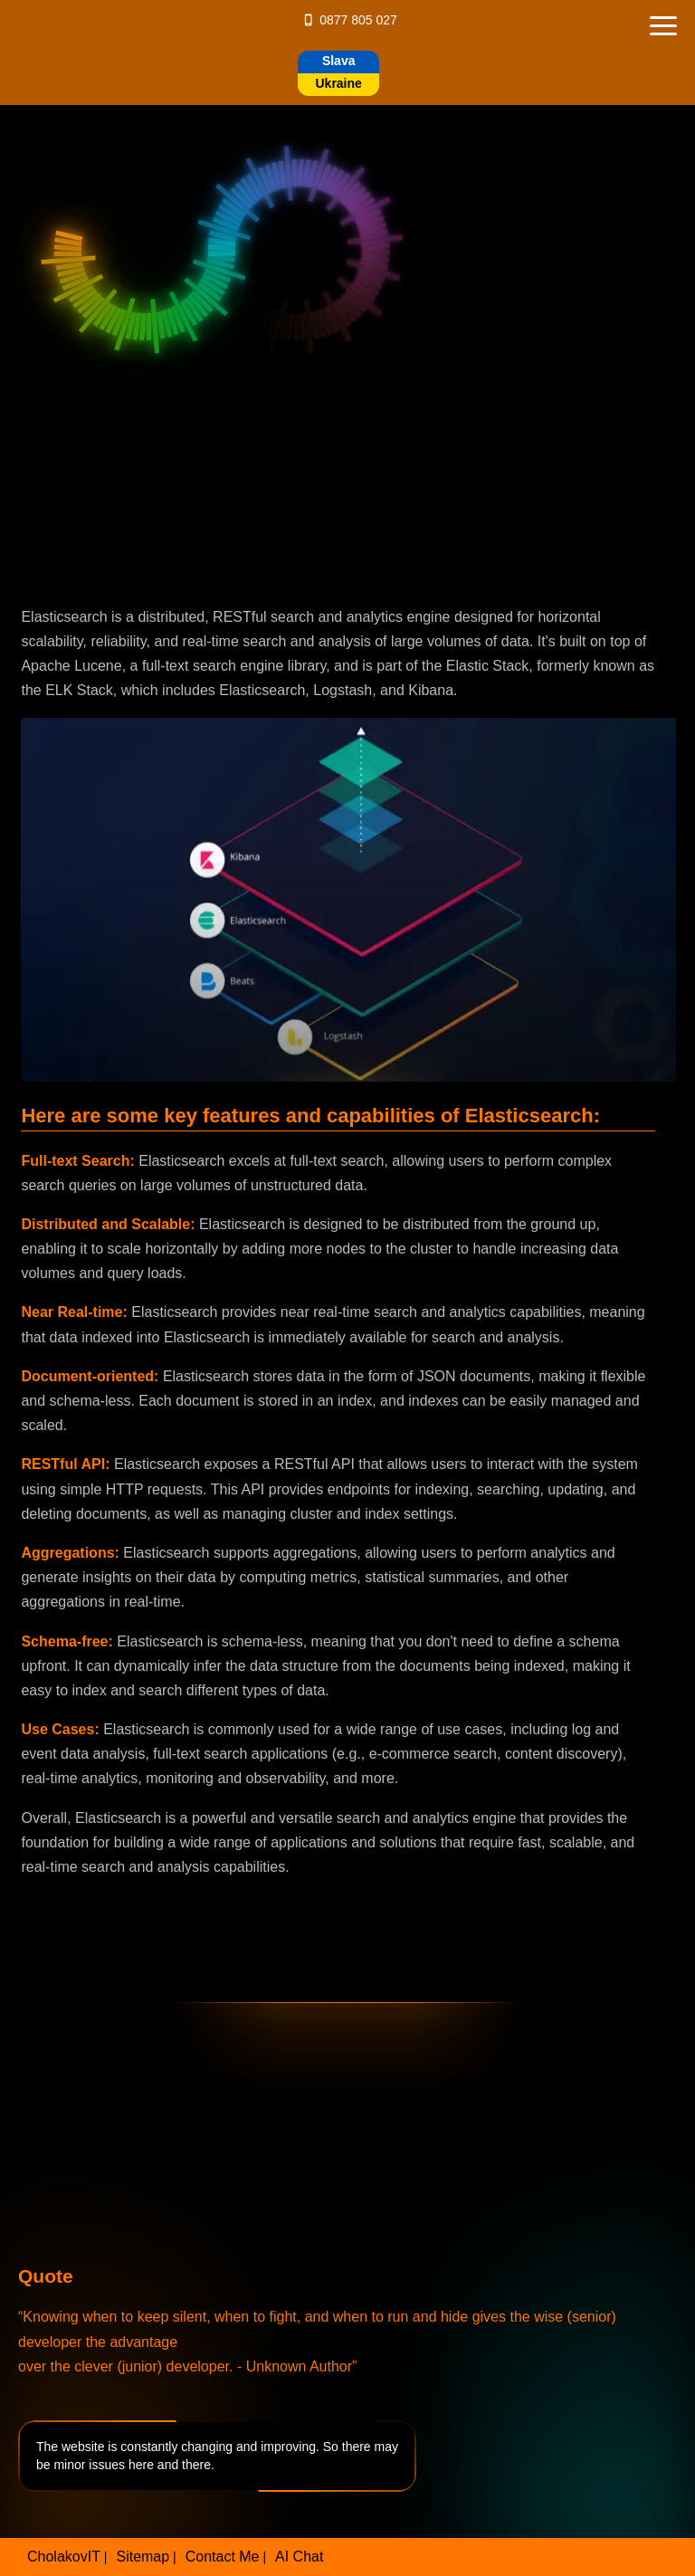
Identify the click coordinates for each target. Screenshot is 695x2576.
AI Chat (299, 2556)
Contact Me (223, 2556)
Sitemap (142, 2556)
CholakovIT (63, 2556)
